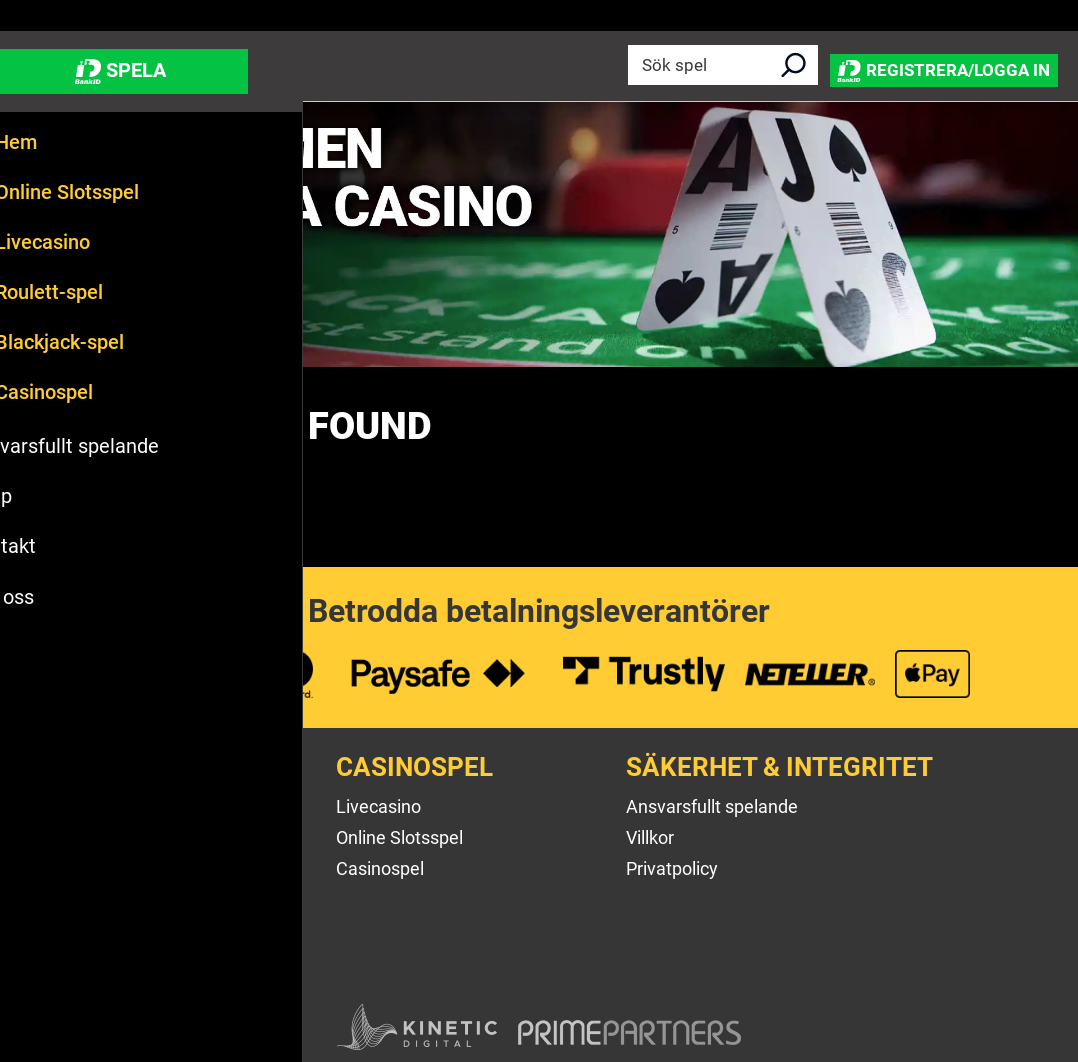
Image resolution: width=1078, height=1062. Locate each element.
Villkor (650, 837)
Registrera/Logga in (931, 65)
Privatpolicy (672, 868)
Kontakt (58, 868)
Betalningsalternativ (106, 899)
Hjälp (47, 837)
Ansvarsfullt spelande (712, 806)
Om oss (57, 806)
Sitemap (60, 929)
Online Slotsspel (399, 837)
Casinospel (380, 868)
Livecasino (378, 806)
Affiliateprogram (91, 960)
